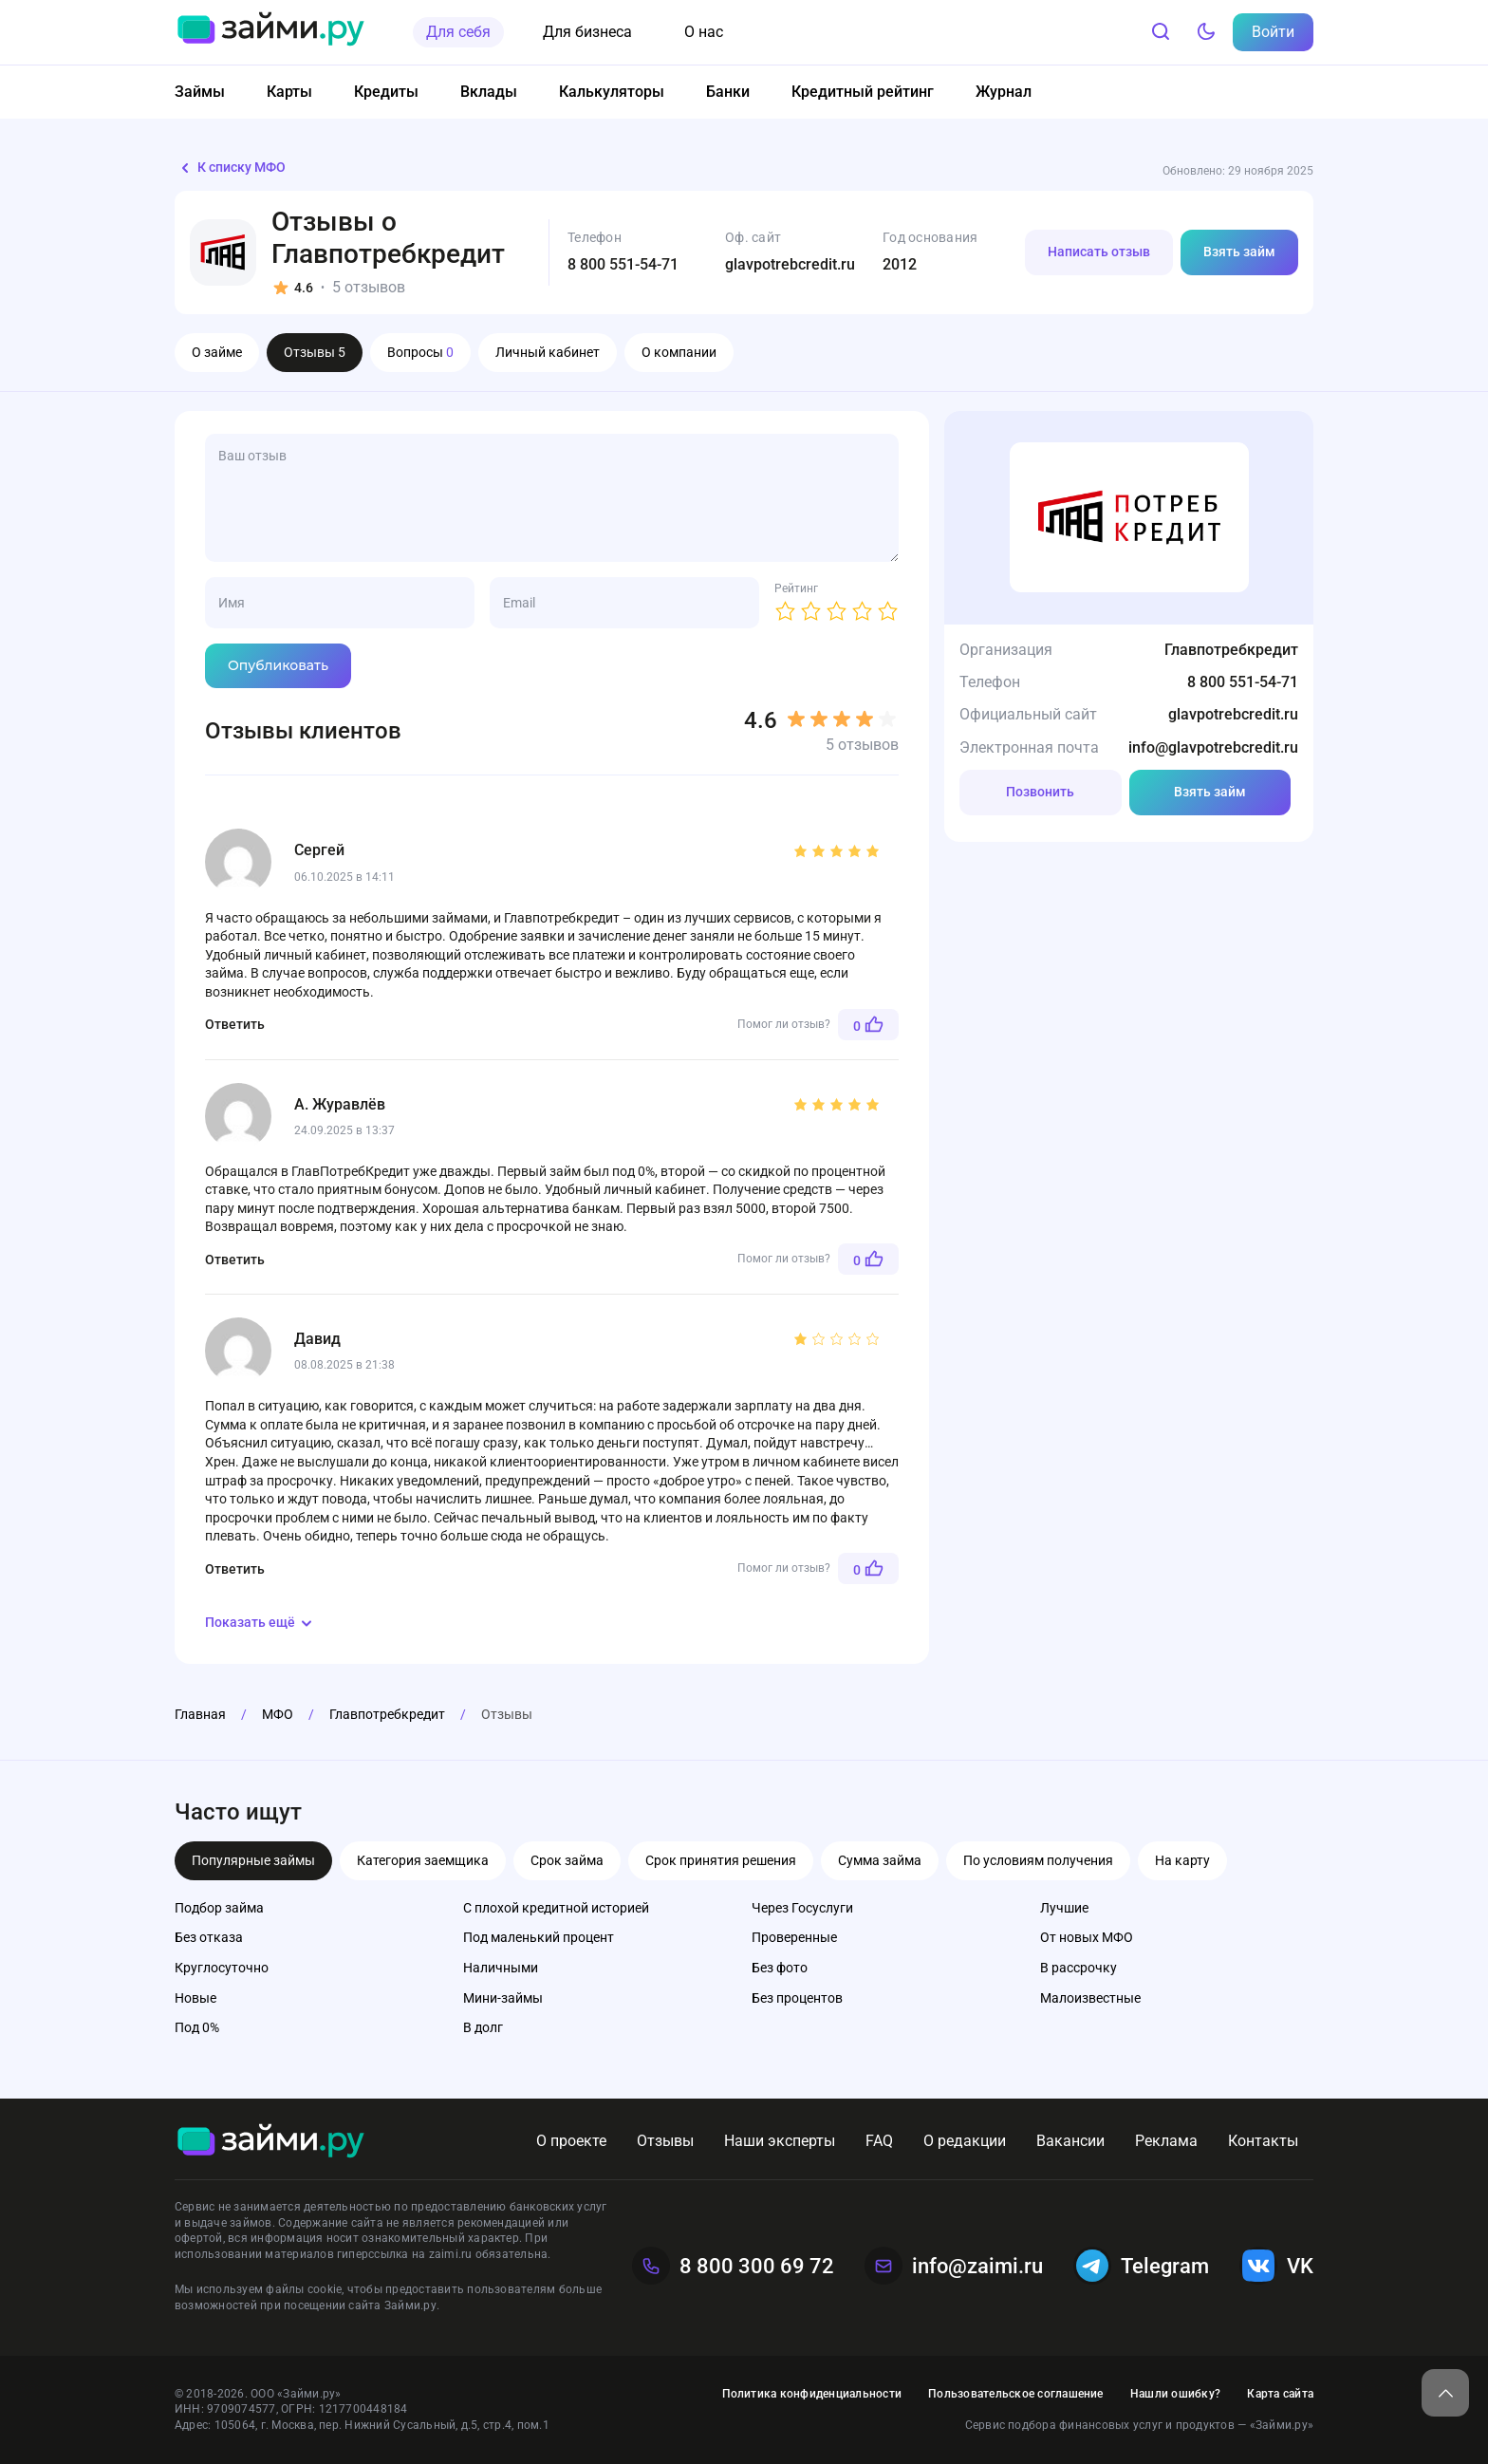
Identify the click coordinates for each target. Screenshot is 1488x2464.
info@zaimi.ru (954, 2266)
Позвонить (1040, 791)
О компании (679, 352)
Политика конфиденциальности (812, 2393)
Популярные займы (253, 1860)
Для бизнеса (587, 32)
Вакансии (1070, 2141)
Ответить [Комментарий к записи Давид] (235, 1569)
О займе (217, 352)
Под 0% (197, 2027)
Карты (289, 92)
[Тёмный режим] (1206, 32)
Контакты (1263, 2141)
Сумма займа (879, 1860)
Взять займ (1239, 251)
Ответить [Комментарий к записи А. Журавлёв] (235, 1259)
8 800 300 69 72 (733, 2266)
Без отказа (209, 1937)
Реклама (1166, 2141)
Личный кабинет (547, 352)
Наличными (500, 1967)
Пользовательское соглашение (1015, 2393)
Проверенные (794, 1937)
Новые (195, 1998)
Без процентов (797, 1998)
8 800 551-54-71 (623, 264)
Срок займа (567, 1860)
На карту (1182, 1860)
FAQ (879, 2141)
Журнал (1004, 92)
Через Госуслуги (802, 1907)
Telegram (1141, 2266)
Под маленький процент (538, 1937)
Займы (200, 92)
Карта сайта (1280, 2393)
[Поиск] (1161, 32)
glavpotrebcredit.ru (790, 264)
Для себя (458, 32)
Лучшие (1064, 1907)
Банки (728, 92)
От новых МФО (1086, 1937)
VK (1276, 2266)
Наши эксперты (779, 2141)
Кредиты (386, 92)
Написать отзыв (1099, 251)
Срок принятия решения (720, 1860)
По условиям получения (1038, 1860)
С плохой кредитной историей (556, 1907)
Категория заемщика (423, 1860)
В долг (483, 2027)
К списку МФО (230, 168)
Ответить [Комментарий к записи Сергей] (235, 1024)
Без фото (780, 1967)
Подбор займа (219, 1907)
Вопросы (420, 352)
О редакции (964, 2141)
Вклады (488, 92)
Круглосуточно (222, 1967)
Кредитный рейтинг (862, 92)
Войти (1273, 32)
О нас (703, 32)
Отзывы (314, 352)
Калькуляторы (611, 92)
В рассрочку (1078, 1967)
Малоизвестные (1090, 1998)
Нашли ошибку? (1175, 2393)
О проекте (571, 2141)
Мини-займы (503, 1998)
